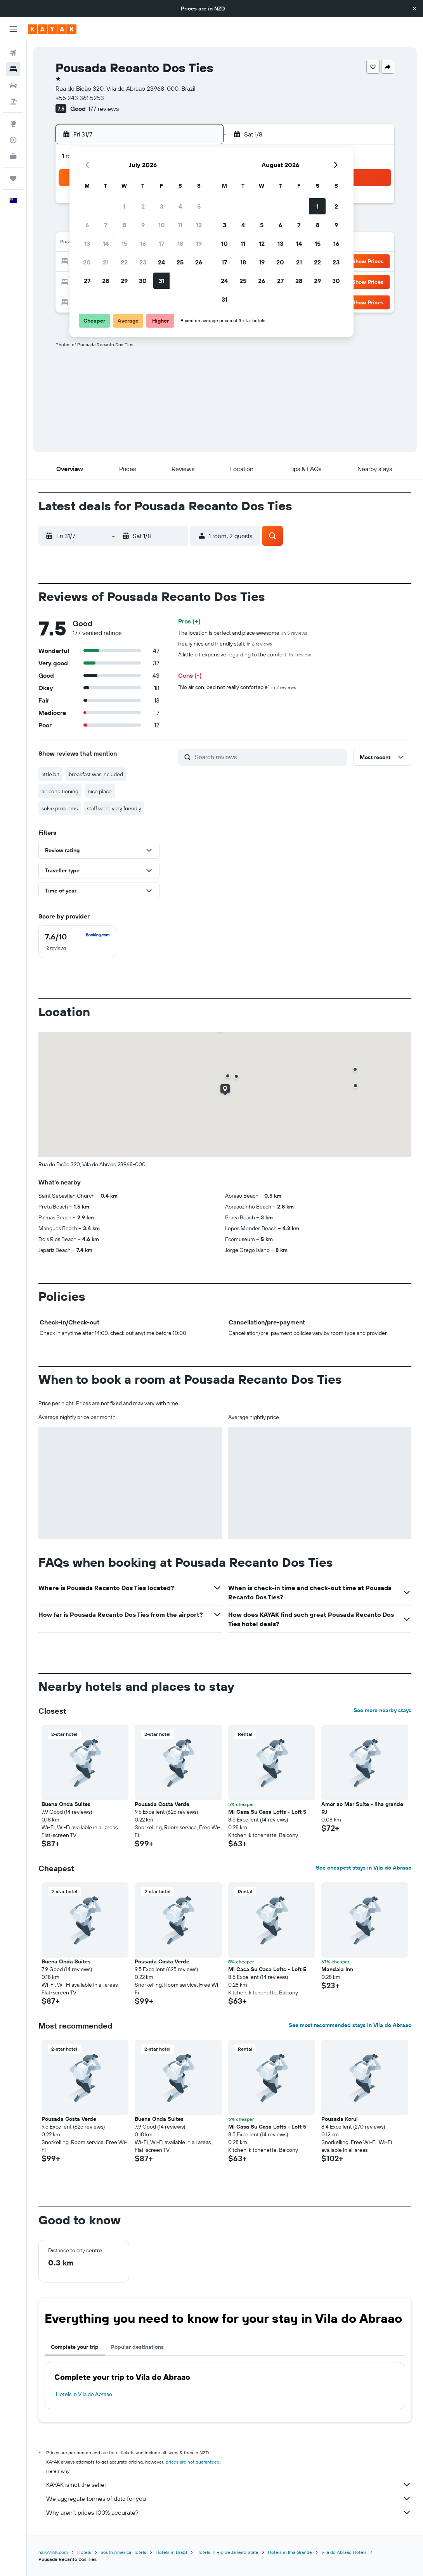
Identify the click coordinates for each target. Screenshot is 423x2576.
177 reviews (103, 108)
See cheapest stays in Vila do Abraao (363, 1867)
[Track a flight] (13, 140)
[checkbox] (77, 941)
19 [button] (199, 243)
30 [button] (143, 281)
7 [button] (105, 225)
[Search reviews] (269, 756)
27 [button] (87, 281)
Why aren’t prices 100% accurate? (228, 2512)
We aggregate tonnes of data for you (228, 2498)
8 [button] (124, 225)
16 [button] (143, 243)
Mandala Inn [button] (337, 1969)
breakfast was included (96, 774)
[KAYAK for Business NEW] (13, 156)
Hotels (84, 2552)
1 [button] (124, 206)
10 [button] (161, 225)
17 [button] (161, 243)
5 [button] (199, 206)
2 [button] (143, 206)
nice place (100, 791)
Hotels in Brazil (171, 2552)
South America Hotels (123, 2552)
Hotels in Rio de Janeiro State (227, 2552)
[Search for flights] (13, 52)
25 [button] (180, 262)
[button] (414, 8)
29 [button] (124, 281)
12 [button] (199, 225)
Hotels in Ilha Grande (290, 2552)
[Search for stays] (13, 69)
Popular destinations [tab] (137, 2346)
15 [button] (124, 243)
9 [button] (143, 225)
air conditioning (60, 791)
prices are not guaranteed (193, 2462)
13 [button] (87, 243)
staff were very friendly (114, 808)
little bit (50, 774)
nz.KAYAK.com (53, 2552)
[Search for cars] (13, 85)
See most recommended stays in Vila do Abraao (350, 2025)
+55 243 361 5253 (79, 98)
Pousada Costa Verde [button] (162, 1804)
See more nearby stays (382, 1710)
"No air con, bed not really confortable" (237, 687)
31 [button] (162, 281)
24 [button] (161, 262)
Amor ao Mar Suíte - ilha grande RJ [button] (362, 1808)
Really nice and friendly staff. (225, 643)
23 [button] (142, 262)
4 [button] (180, 206)
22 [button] (124, 262)
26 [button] (198, 262)
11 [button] (180, 225)
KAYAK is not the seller (228, 2484)
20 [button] (87, 262)
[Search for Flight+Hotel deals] (13, 101)
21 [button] (106, 262)
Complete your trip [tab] (75, 2346)
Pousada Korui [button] (339, 2118)
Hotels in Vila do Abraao (84, 2394)
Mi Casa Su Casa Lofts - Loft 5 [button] (267, 1811)
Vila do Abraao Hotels (344, 2552)
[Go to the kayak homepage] (52, 29)
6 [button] (87, 225)
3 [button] (161, 206)
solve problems (60, 808)
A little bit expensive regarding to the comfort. (244, 654)
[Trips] (13, 178)
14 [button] (106, 243)
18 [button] (180, 243)
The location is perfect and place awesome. (242, 632)
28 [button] (105, 281)
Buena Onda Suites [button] (66, 1804)
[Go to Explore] (13, 123)
